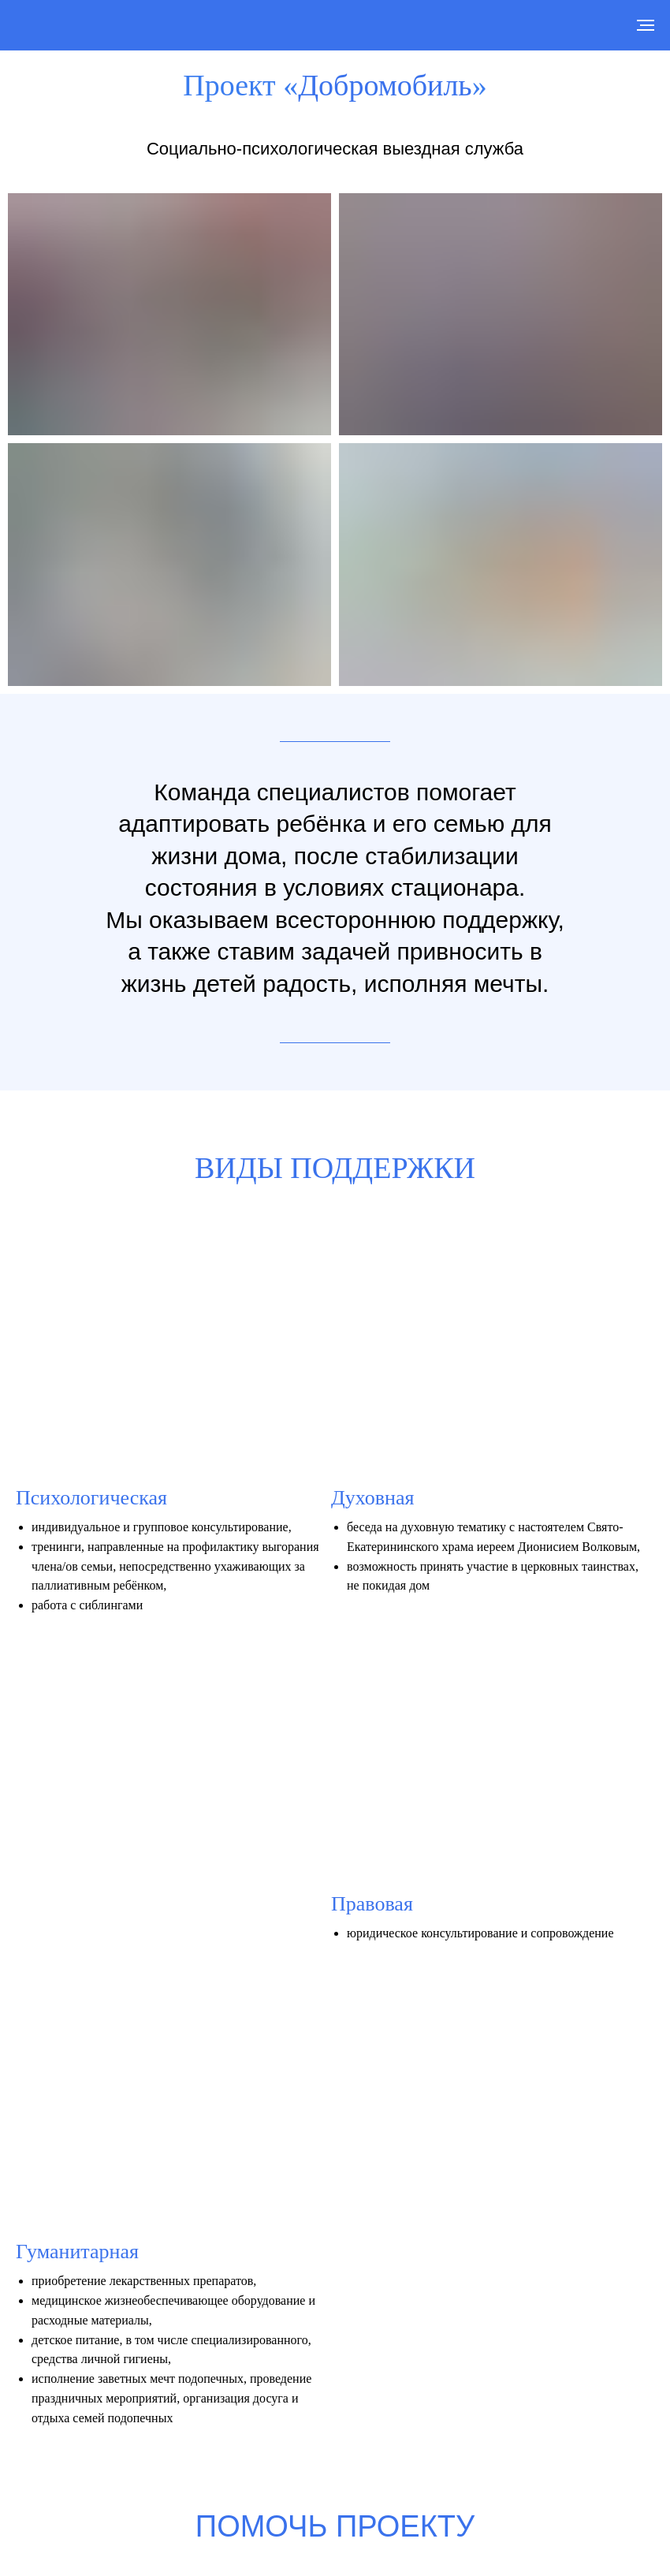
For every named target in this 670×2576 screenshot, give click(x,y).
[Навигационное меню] (645, 25)
